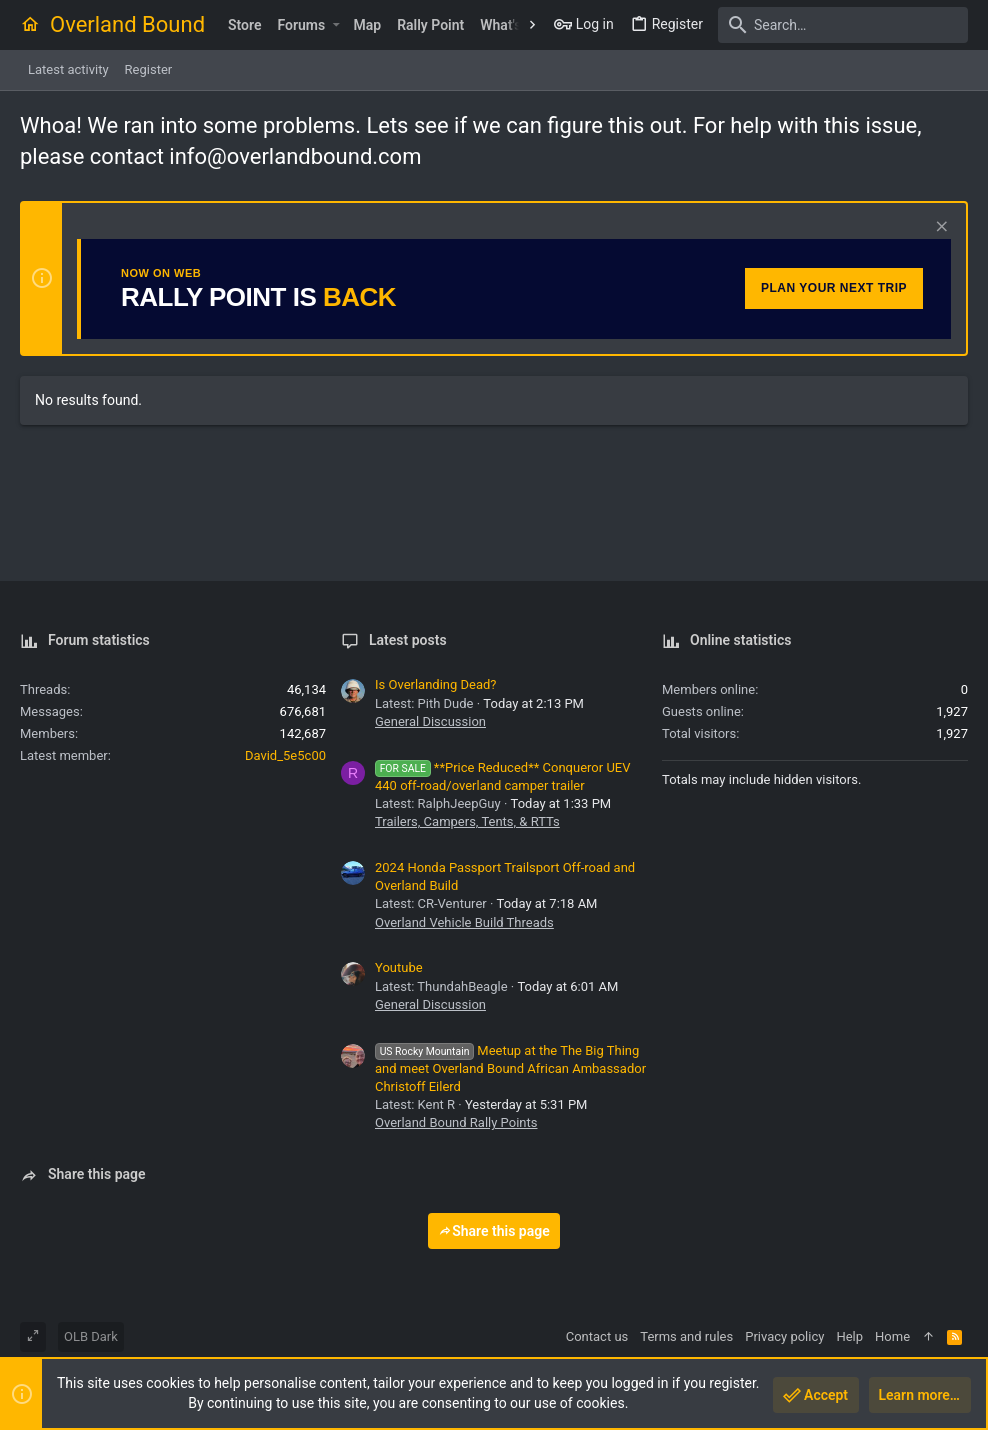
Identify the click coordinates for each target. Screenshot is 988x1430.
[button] (335, 25)
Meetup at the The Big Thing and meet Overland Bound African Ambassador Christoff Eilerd (510, 1068)
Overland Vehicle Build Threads (464, 922)
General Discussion (430, 721)
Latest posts (408, 640)
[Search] (843, 25)
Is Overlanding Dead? (436, 684)
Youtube (399, 967)
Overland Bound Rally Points (456, 1122)
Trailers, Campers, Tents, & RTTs (467, 821)
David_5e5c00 (285, 755)
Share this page (494, 1231)
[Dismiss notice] (939, 228)
